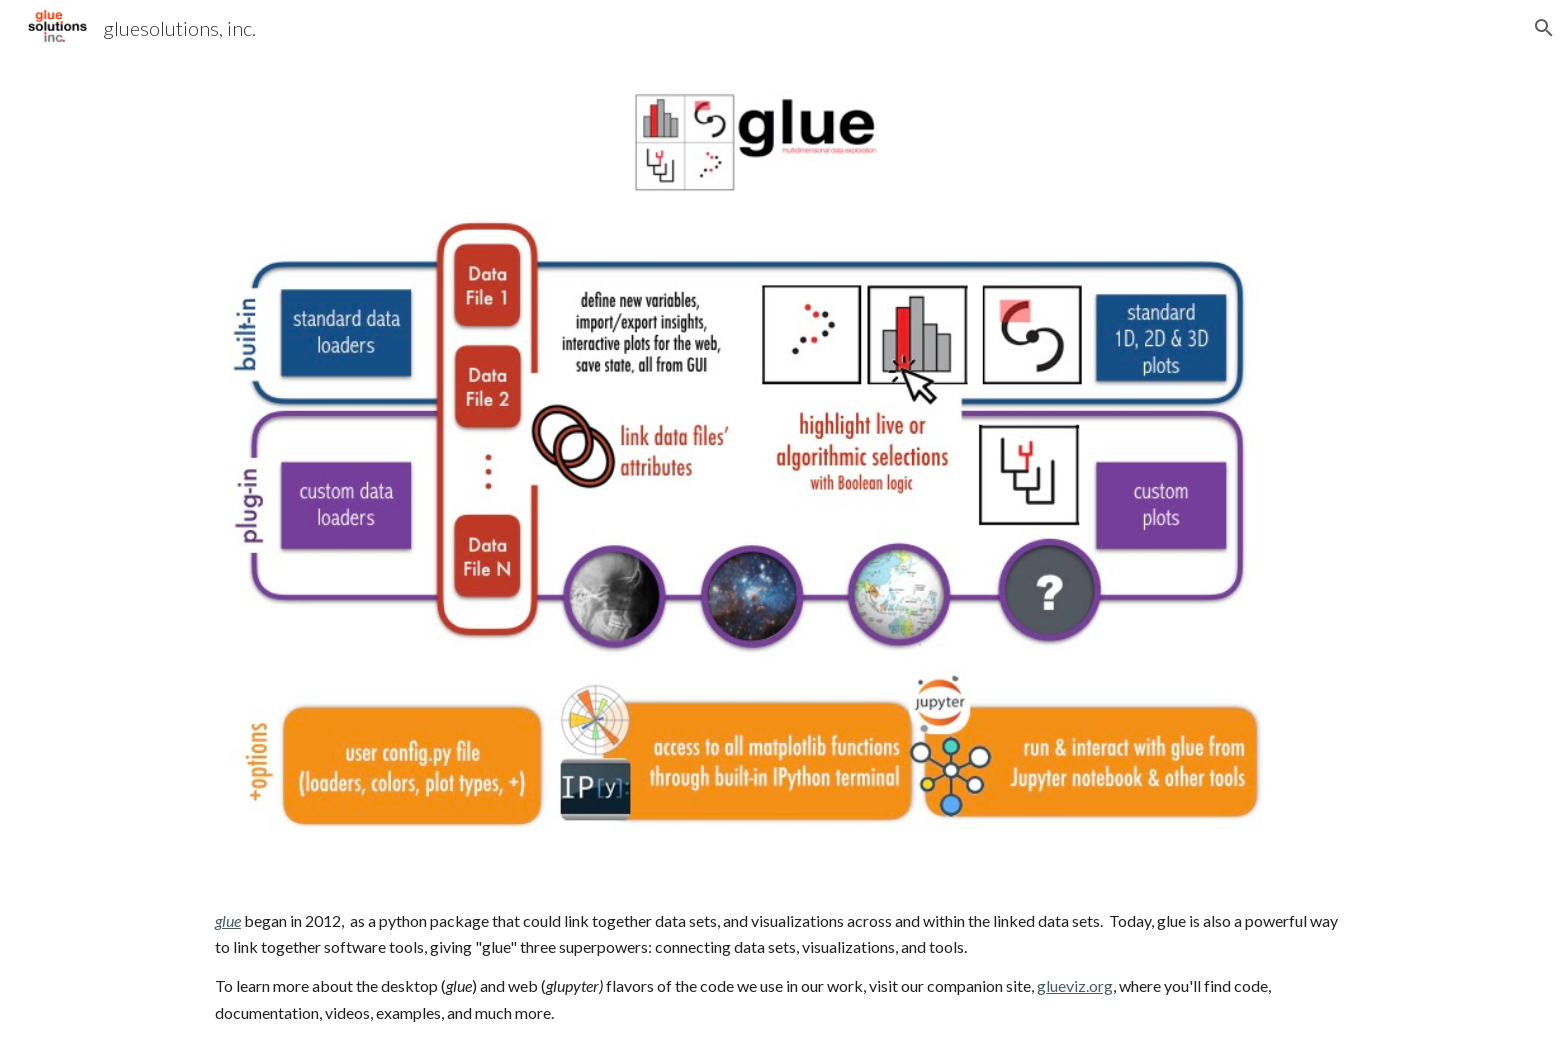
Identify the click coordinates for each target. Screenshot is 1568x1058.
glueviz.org (1075, 985)
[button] (1544, 28)
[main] (784, 967)
